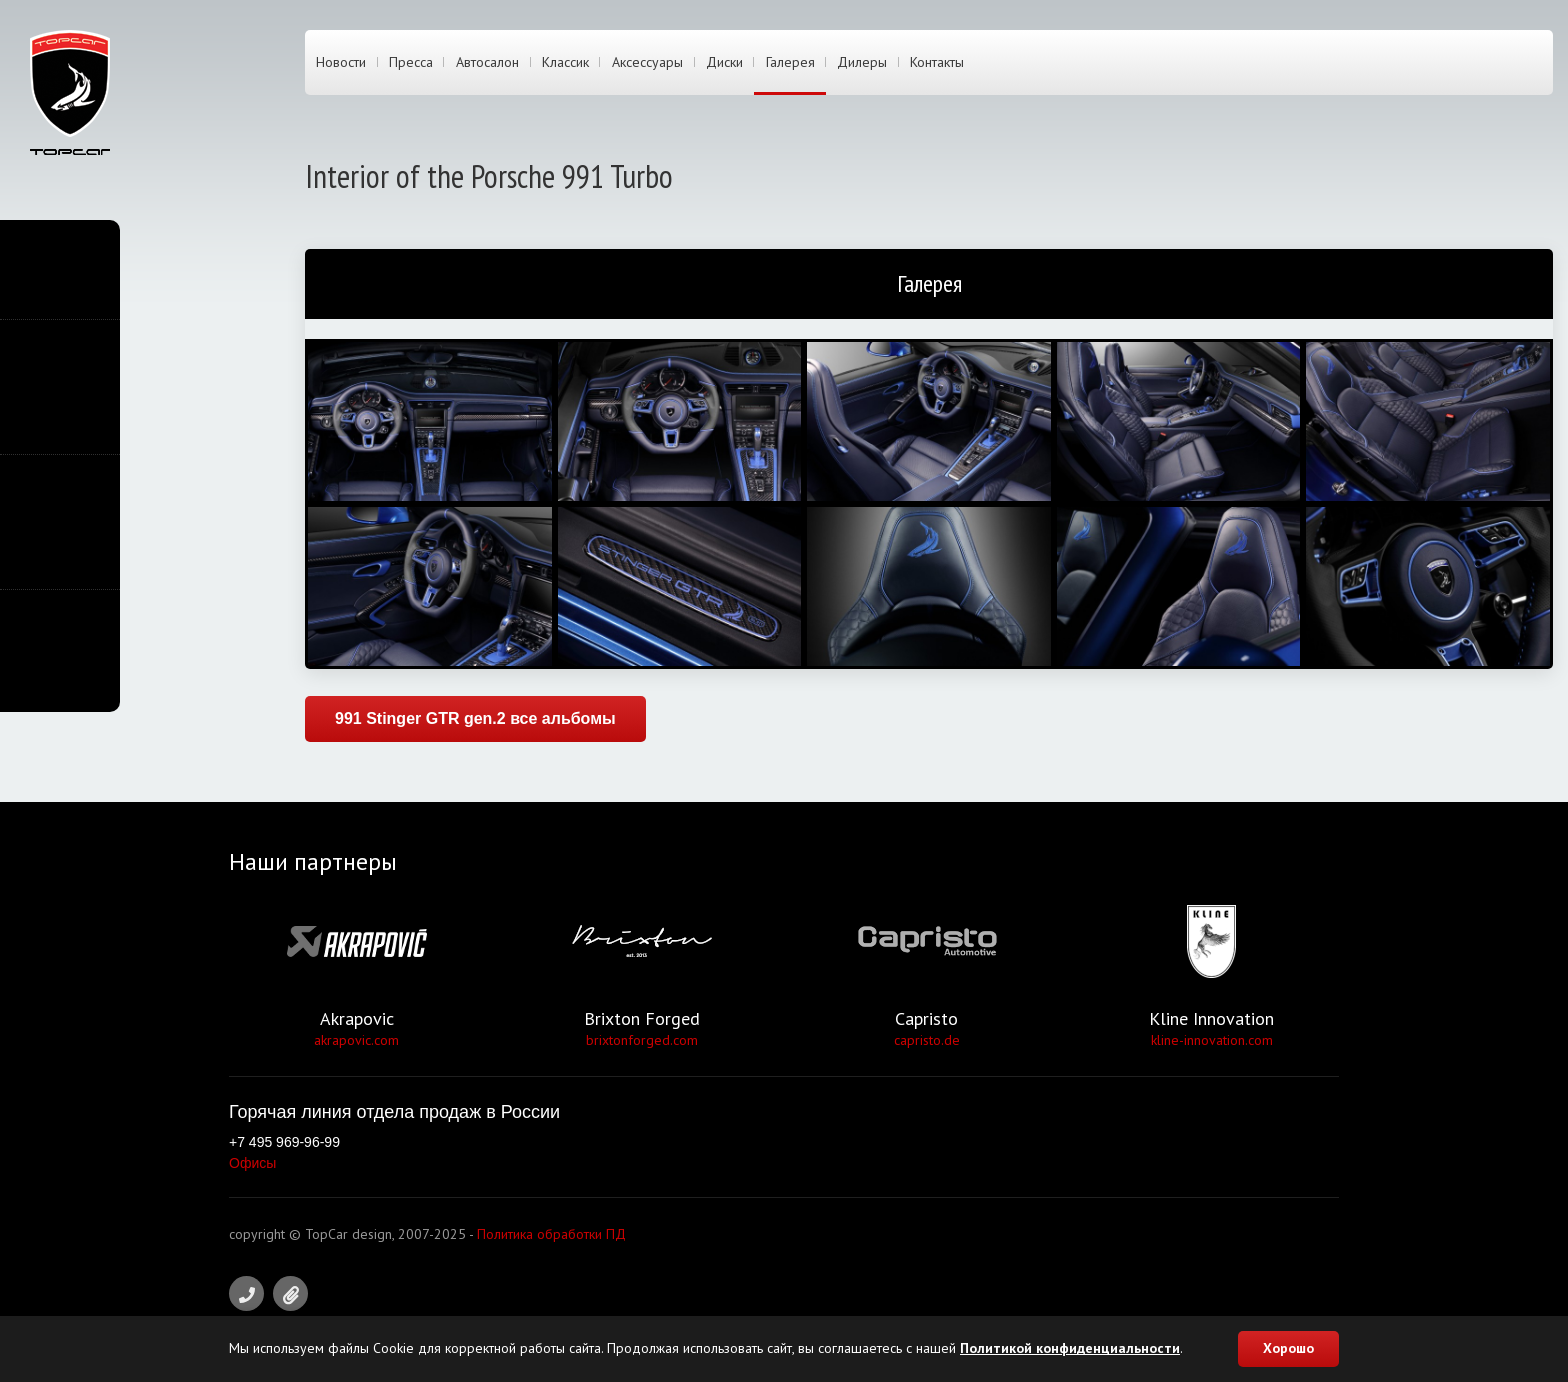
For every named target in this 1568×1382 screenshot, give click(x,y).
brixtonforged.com (642, 1040)
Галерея (790, 63)
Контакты (937, 63)
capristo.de (927, 1040)
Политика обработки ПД (551, 1234)
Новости (341, 63)
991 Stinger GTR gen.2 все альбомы (475, 718)
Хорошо (1288, 1348)
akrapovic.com (356, 1040)
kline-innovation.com (1212, 1040)
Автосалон (487, 63)
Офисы (252, 1163)
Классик (565, 63)
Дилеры (862, 63)
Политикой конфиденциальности (1070, 1348)
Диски (724, 63)
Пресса (411, 63)
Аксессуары (647, 63)
